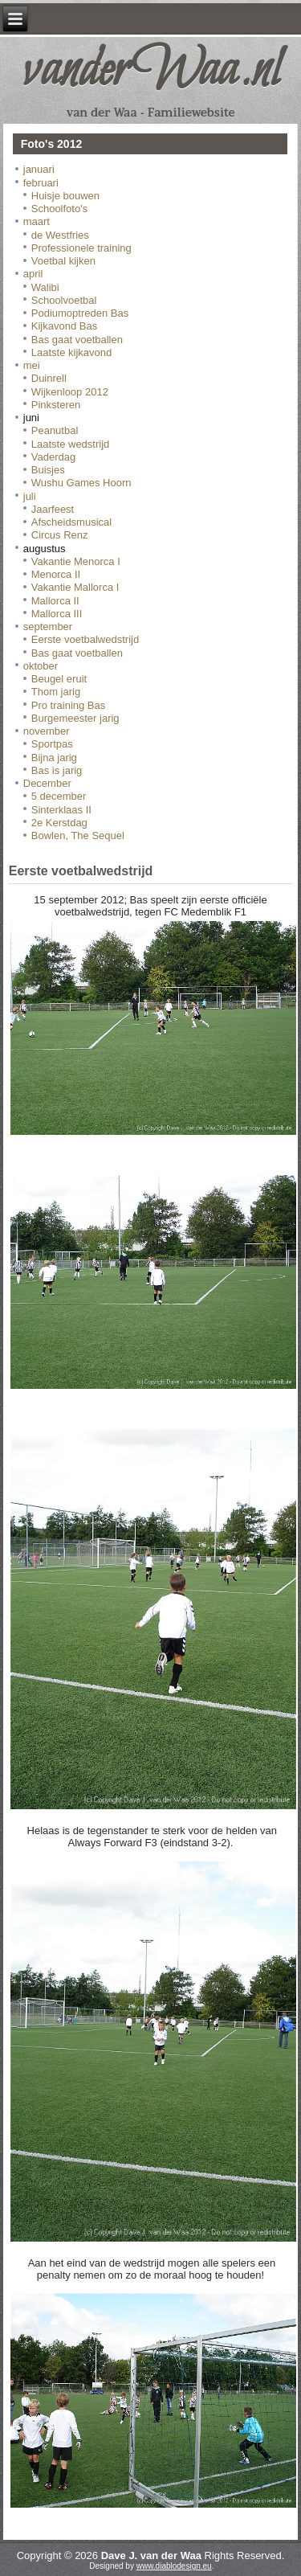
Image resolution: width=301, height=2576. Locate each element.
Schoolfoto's (59, 209)
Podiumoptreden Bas (79, 313)
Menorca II (55, 574)
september (47, 626)
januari (39, 169)
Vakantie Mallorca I (75, 587)
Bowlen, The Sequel (77, 835)
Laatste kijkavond (71, 352)
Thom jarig (55, 692)
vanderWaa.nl (151, 71)
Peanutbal (55, 430)
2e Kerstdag (59, 823)
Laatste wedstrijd (70, 444)
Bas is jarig (57, 770)
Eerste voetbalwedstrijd (85, 639)
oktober (40, 666)
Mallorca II (55, 601)
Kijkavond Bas (64, 326)
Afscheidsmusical (71, 522)
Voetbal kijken (63, 261)
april (33, 274)
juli (29, 496)
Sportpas (52, 744)
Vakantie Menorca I (75, 561)
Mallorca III (57, 614)
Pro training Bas (68, 705)
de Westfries (60, 235)
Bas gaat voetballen (77, 340)
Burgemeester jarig (75, 718)
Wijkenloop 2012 (69, 392)
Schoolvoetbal (64, 300)
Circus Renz (59, 535)
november (46, 731)
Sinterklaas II (61, 810)
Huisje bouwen (65, 196)
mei (31, 365)
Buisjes (48, 470)
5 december (59, 796)
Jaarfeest (52, 509)
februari (41, 183)
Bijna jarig (54, 758)
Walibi (45, 287)
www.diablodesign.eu (174, 2566)
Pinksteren (55, 405)
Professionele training (81, 248)
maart (36, 221)
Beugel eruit (59, 679)
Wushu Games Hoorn (81, 483)
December (47, 783)
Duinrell (49, 378)
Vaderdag (53, 457)
